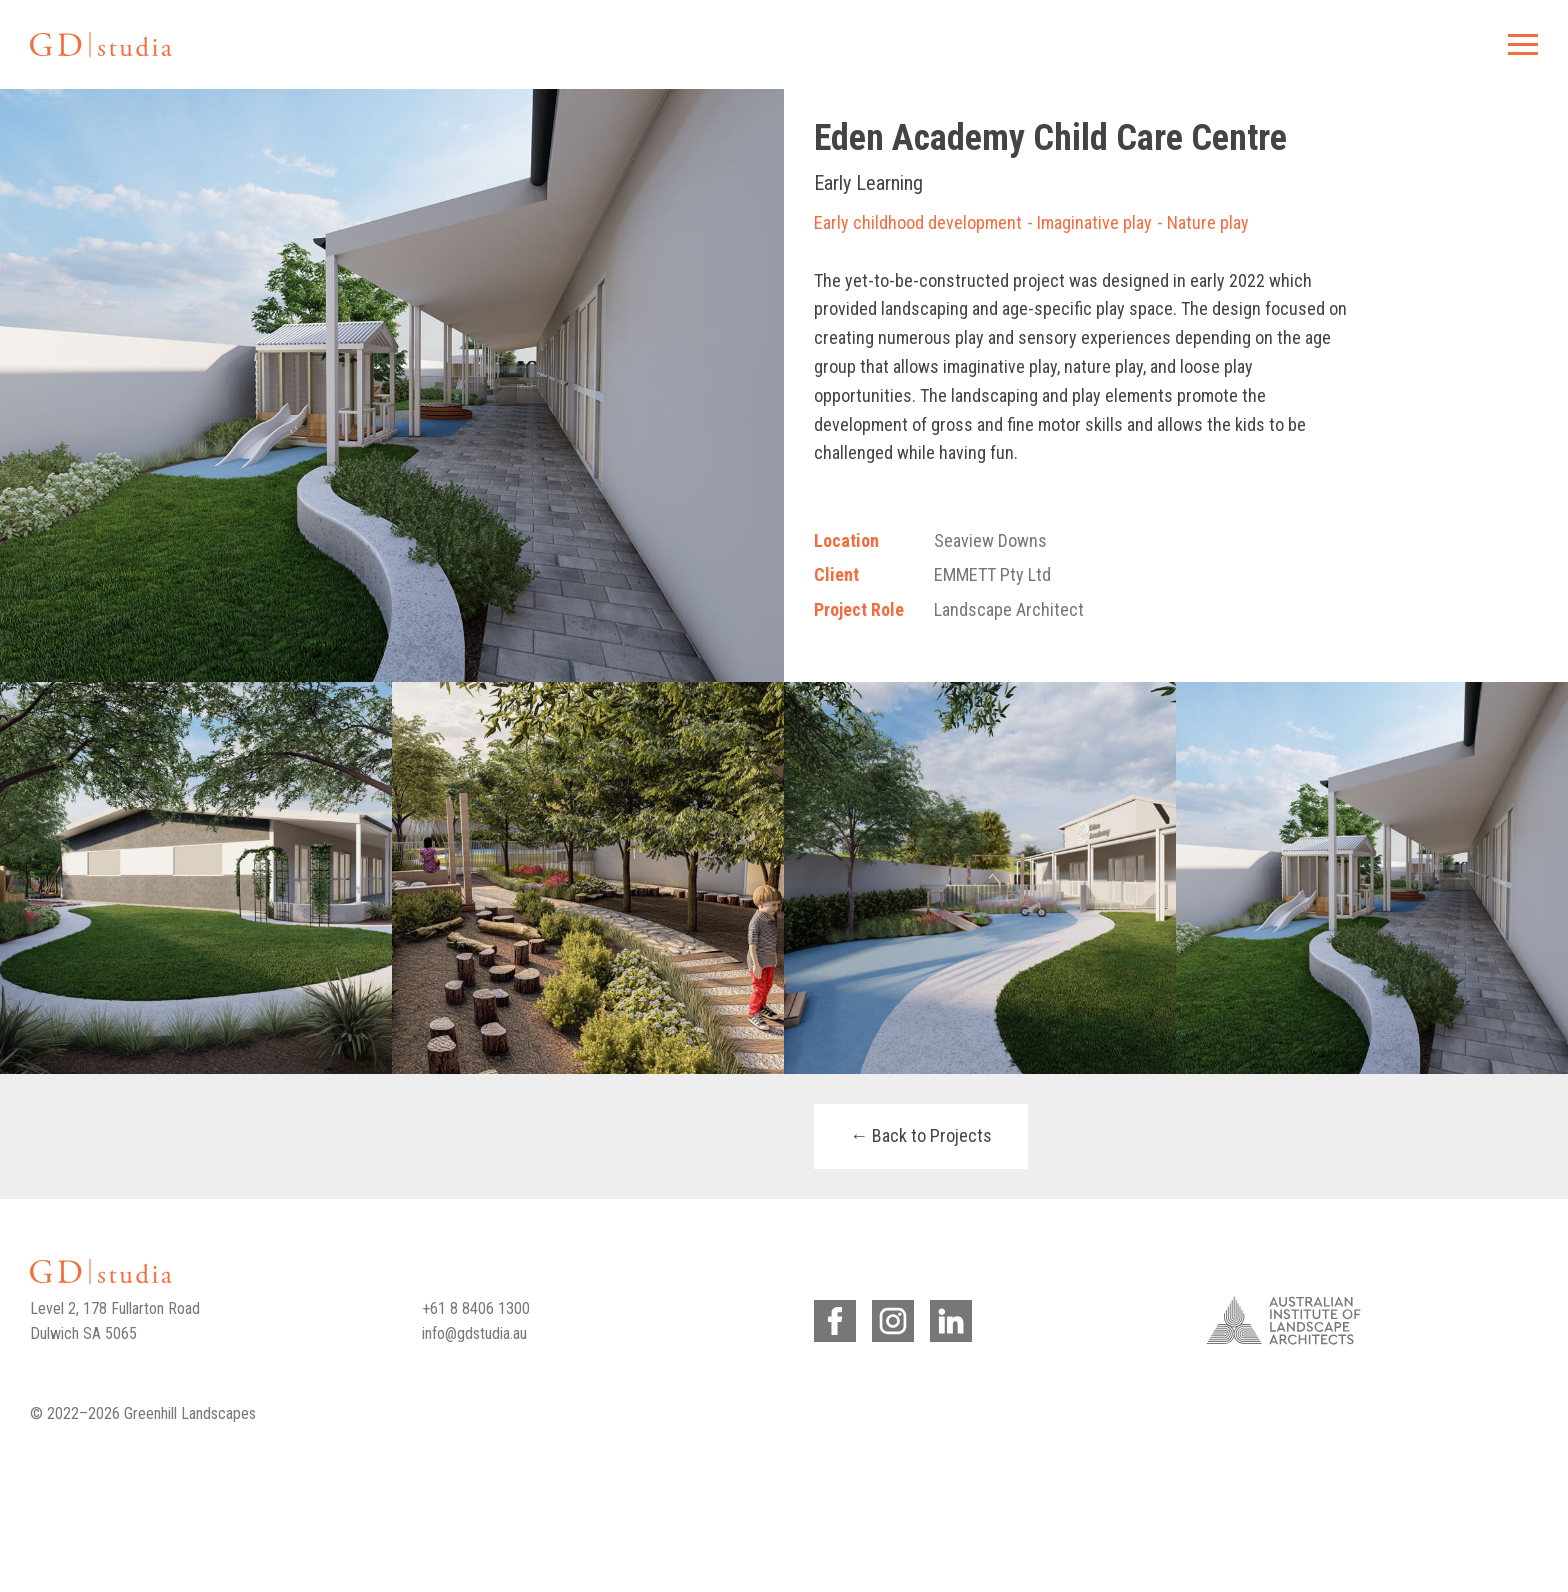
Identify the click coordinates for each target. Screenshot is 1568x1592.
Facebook (831, 1317)
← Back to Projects (921, 1135)
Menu (1520, 44)
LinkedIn (947, 1317)
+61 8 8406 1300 (476, 1308)
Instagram (889, 1317)
